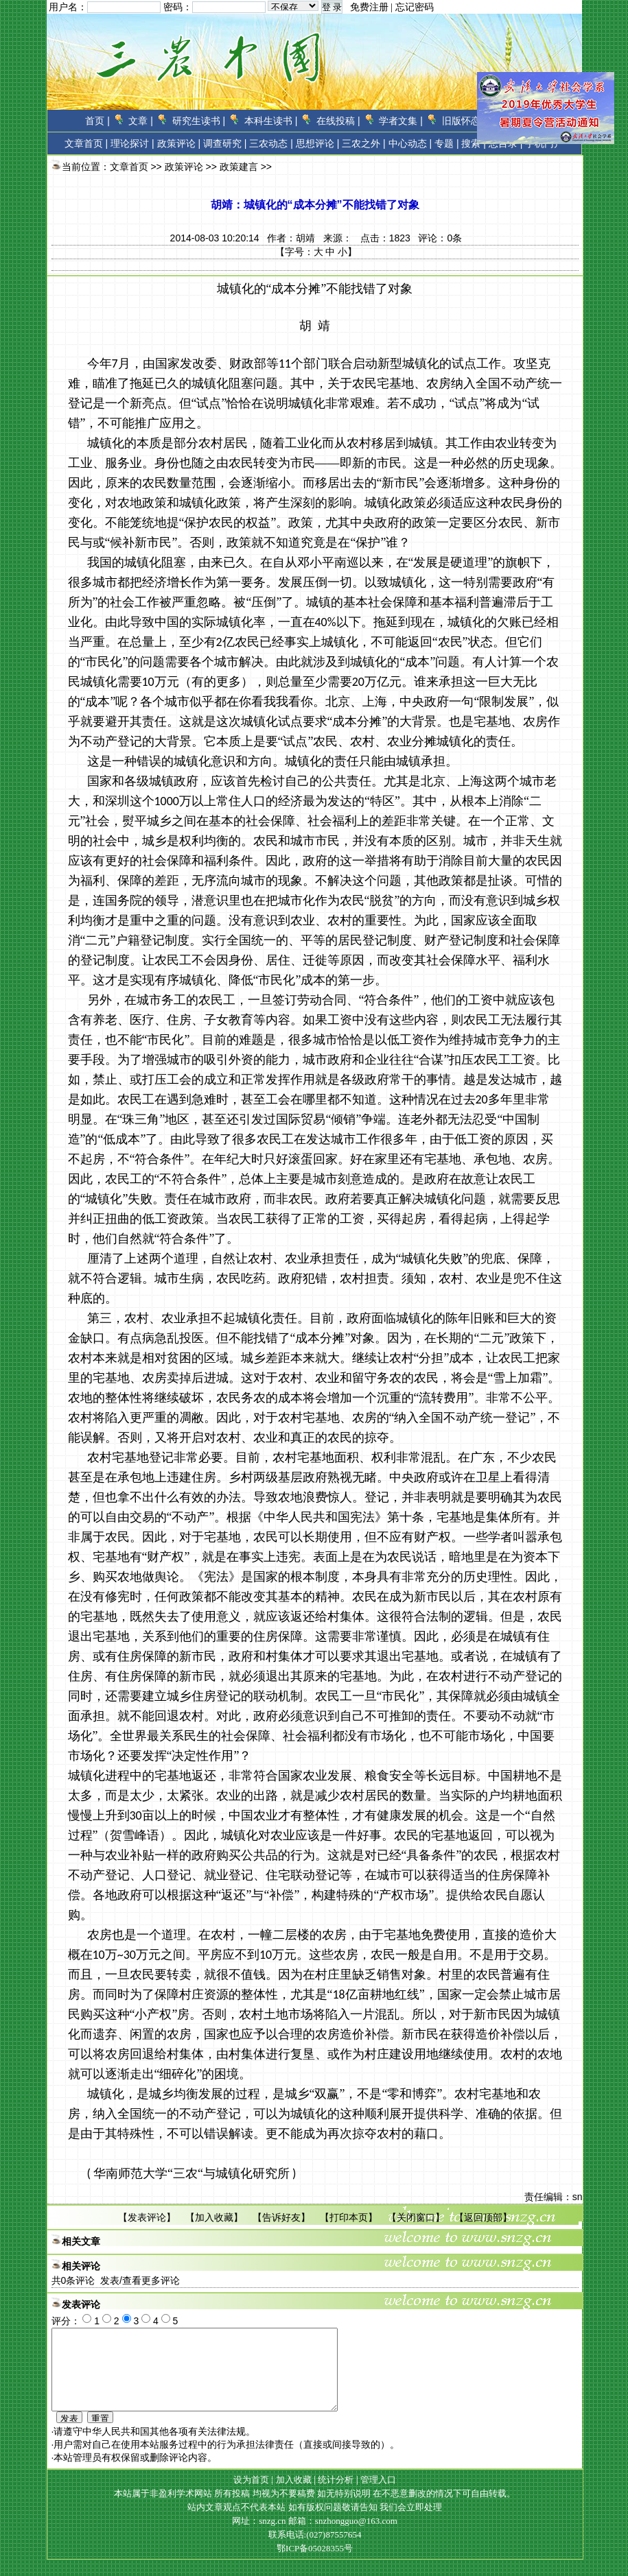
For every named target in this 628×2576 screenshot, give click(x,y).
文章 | (140, 120)
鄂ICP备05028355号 (315, 2565)
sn (577, 2196)
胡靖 (305, 237)
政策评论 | (179, 143)
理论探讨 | (132, 143)
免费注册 (369, 7)
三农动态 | (271, 143)
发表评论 (147, 2217)
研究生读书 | (199, 120)
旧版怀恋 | (464, 120)
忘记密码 (414, 7)
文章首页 (84, 143)
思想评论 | (318, 143)
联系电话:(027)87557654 (315, 2551)
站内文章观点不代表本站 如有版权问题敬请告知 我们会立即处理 (314, 2523)
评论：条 (440, 237)
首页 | (97, 120)
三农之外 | (364, 143)
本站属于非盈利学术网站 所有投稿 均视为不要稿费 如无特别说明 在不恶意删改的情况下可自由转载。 (314, 2510)
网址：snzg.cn (260, 2537)
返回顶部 (483, 2217)
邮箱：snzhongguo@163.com (342, 2537)
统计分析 (335, 2496)
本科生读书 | (271, 120)
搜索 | (473, 143)
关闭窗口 (416, 2217)
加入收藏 (214, 2217)
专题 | (446, 143)
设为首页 (251, 2496)
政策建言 (239, 166)
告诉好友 (281, 2217)
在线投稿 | (338, 120)
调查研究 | (225, 143)
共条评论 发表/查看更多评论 (115, 2280)
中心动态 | (410, 143)
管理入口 (378, 2496)
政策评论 (184, 166)
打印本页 (348, 2217)
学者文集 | (401, 120)
